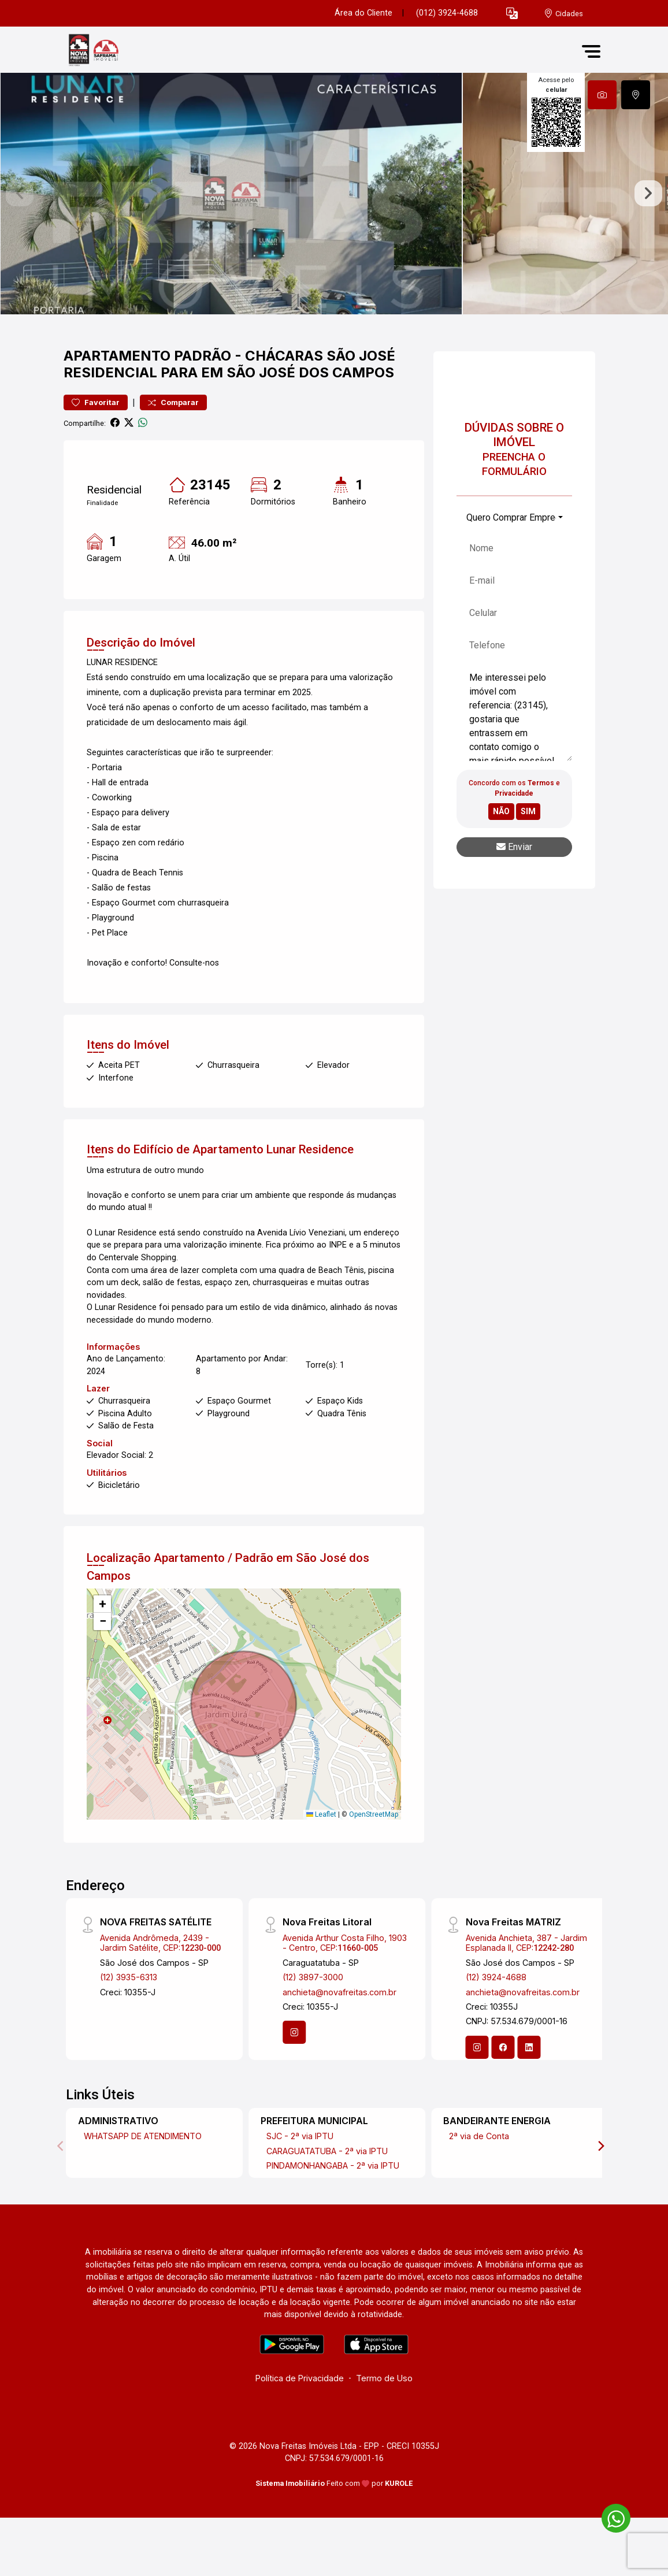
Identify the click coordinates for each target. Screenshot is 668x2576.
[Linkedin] (529, 2094)
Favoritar (96, 450)
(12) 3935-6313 (128, 2024)
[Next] (600, 2193)
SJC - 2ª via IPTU (299, 2183)
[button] (512, 13)
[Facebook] (503, 2094)
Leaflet (321, 1861)
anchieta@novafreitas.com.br (339, 2039)
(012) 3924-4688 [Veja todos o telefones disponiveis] (447, 13)
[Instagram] (294, 2079)
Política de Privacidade (299, 2425)
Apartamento (117, 402)
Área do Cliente (363, 13)
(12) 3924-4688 (496, 2024)
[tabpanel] (334, 217)
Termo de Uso (384, 2425)
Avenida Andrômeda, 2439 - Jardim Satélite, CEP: (160, 1989)
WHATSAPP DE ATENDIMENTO (143, 2183)
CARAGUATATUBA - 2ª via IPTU (327, 2198)
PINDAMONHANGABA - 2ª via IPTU (332, 2212)
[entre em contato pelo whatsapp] (610, 2516)
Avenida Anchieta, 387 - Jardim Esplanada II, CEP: (526, 1989)
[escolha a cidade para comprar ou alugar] (563, 13)
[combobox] (514, 564)
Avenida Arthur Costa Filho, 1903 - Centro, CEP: (345, 1989)
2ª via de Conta (479, 2183)
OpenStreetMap (373, 1861)
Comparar (173, 450)
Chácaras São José (320, 402)
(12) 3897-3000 (313, 2024)
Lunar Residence (310, 1196)
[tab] (602, 94)
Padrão (202, 402)
